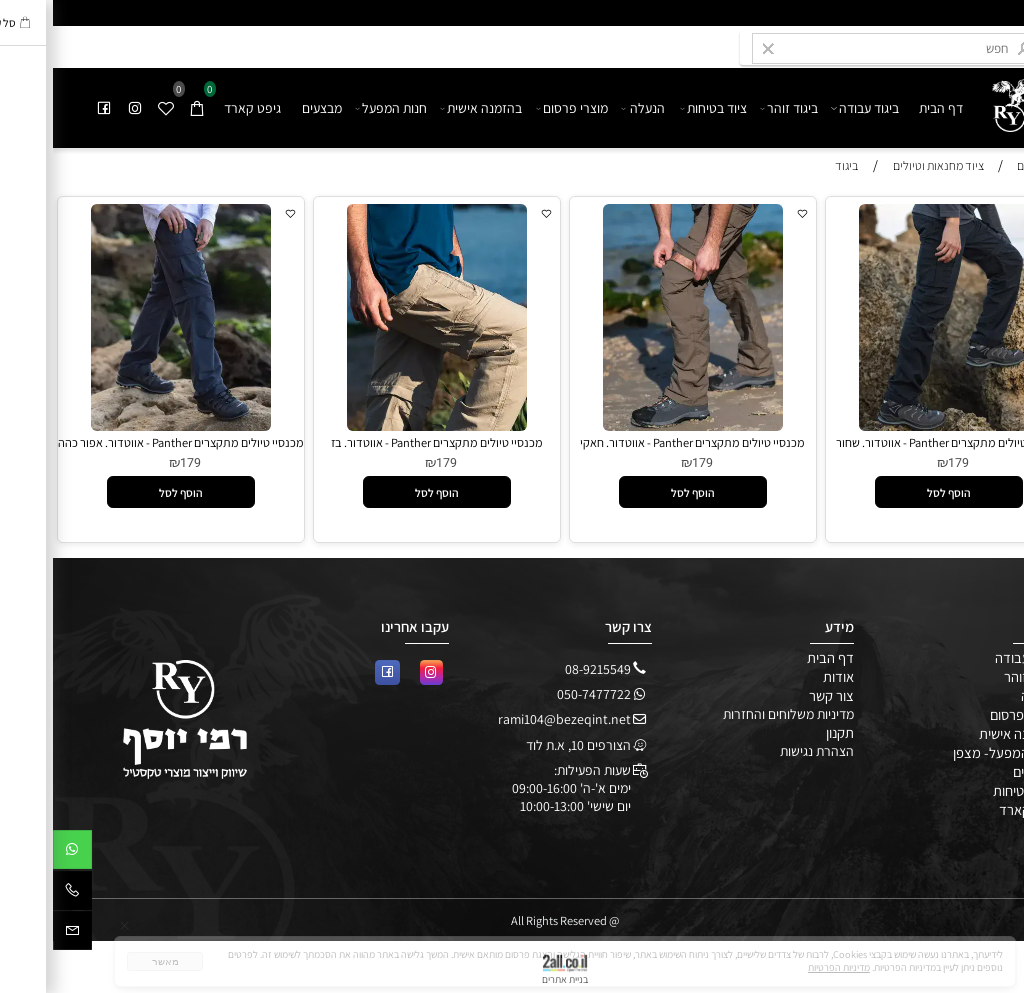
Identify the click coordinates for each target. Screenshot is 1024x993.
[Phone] (19, 894)
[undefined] (954, 100)
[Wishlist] (114, 108)
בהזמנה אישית (429, 108)
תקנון (787, 732)
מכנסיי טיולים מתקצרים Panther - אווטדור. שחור (895, 442)
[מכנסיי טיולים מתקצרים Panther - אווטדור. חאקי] (639, 426)
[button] (896, 492)
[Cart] (145, 108)
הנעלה (590, 108)
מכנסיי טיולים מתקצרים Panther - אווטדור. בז (384, 442)
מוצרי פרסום (519, 108)
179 (905, 463)
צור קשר (778, 695)
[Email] (19, 934)
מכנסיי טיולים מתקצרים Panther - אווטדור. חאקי (639, 442)
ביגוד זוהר (736, 108)
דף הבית (888, 108)
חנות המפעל (338, 108)
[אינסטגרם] (83, 108)
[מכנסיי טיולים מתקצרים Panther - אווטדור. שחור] (895, 426)
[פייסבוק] (52, 108)
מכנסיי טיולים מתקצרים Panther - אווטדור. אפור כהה (128, 442)
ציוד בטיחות (661, 108)
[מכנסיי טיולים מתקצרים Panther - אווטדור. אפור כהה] (127, 426)
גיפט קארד (199, 108)
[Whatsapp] (19, 853)
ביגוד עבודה (813, 108)
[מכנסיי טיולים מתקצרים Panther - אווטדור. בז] (383, 426)
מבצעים (269, 108)
